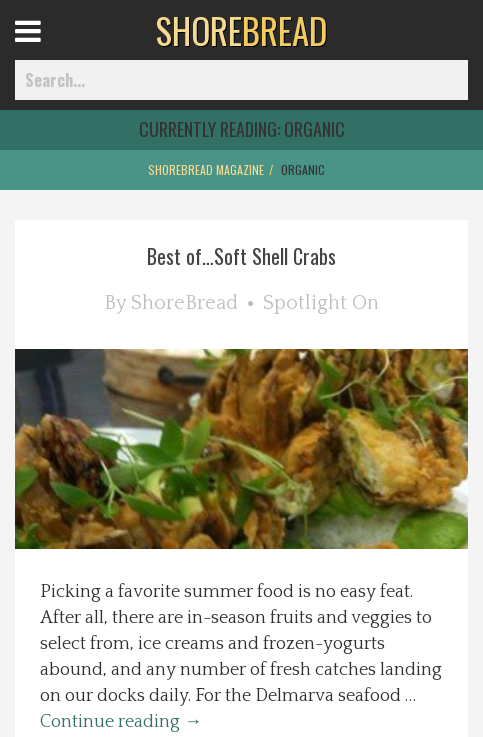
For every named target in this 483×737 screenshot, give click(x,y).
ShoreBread (184, 303)
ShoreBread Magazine (206, 169)
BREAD (241, 30)
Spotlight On (321, 303)
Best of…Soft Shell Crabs (241, 256)
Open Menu (52, 49)
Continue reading (121, 722)
